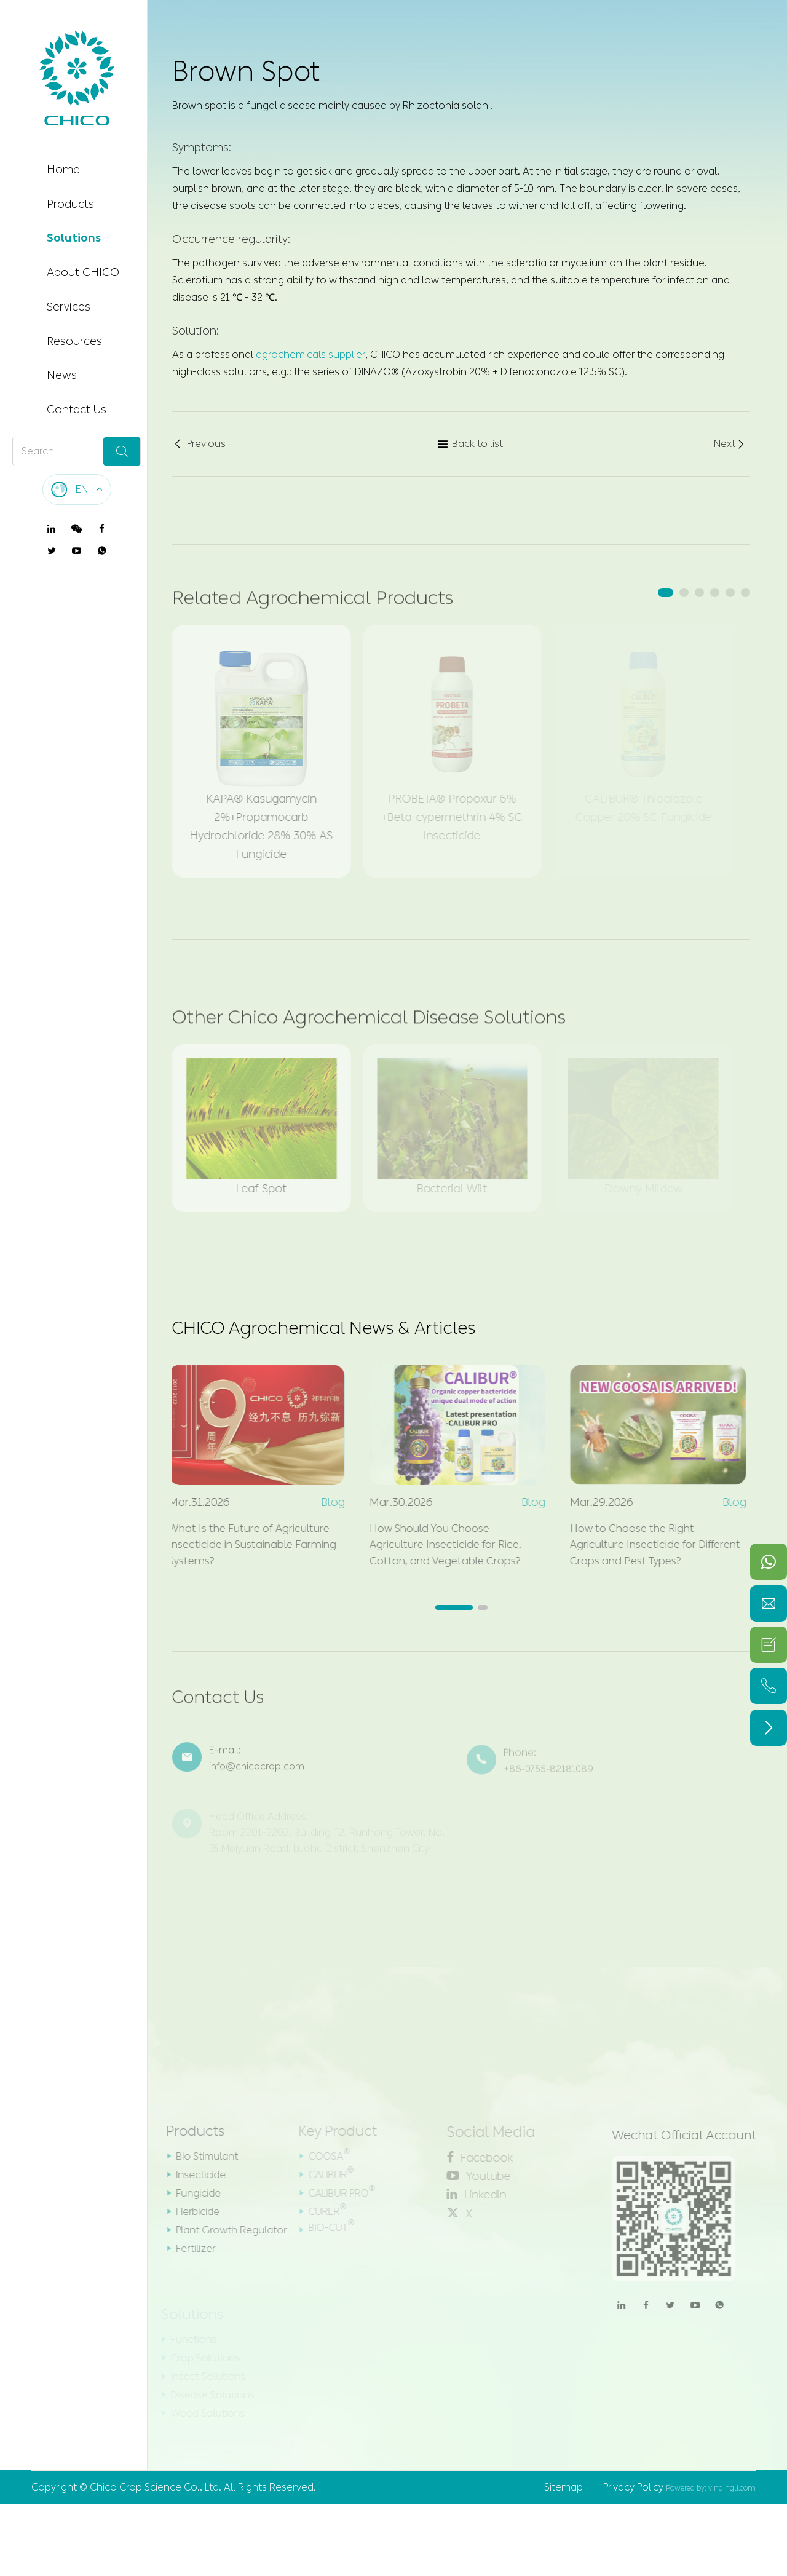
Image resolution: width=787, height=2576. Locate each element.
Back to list (470, 444)
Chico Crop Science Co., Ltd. (155, 2502)
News (62, 375)
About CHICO (83, 272)
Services (68, 307)
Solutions (74, 238)
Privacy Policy (633, 2502)
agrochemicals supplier (310, 354)
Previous (199, 444)
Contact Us (76, 409)
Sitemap (563, 2502)
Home (63, 169)
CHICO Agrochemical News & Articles (335, 1331)
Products (70, 204)
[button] (665, 592)
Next (730, 444)
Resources (74, 341)
